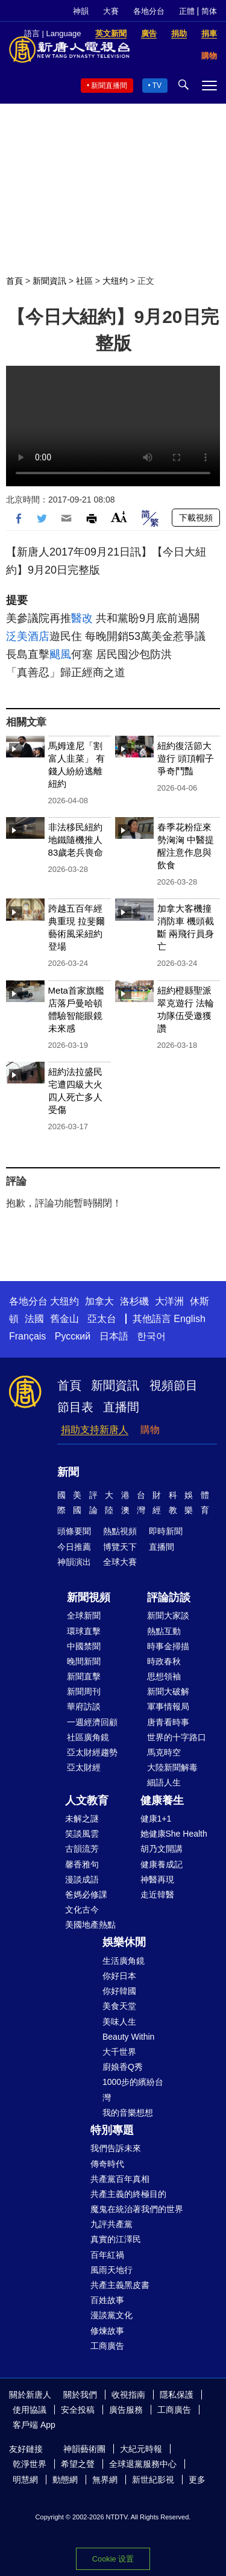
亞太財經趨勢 (92, 1752)
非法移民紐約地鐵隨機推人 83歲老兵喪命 (76, 839)
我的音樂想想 (127, 2112)
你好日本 (119, 1976)
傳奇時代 (107, 2164)
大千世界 (119, 2052)
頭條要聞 (74, 1531)
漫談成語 (82, 1879)
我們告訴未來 (115, 2148)
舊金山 (64, 1319)
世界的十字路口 (176, 1737)
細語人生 (164, 1782)
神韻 (81, 11)
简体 (209, 11)
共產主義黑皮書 (119, 2285)
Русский (72, 1336)
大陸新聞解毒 (172, 1767)
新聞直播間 (109, 85)
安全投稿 (78, 2410)
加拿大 (99, 1301)
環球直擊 (84, 1631)
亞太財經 (84, 1767)
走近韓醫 (157, 1894)
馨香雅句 (82, 1864)
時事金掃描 (168, 1646)
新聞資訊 (49, 281)
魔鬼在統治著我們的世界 (136, 2209)
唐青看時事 (168, 1722)
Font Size (119, 517)
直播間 (121, 1407)
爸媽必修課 (86, 1894)
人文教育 (86, 1800)
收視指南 (128, 2394)
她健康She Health (173, 1833)
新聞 (68, 1472)
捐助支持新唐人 (94, 1429)
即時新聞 (166, 1531)
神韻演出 (74, 1562)
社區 (84, 281)
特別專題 (112, 2130)
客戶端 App (34, 2425)
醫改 (82, 618)
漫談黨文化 (111, 2315)
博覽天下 (120, 1547)
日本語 (113, 1336)
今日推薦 (74, 1547)
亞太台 (101, 1319)
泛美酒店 (27, 636)
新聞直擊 (84, 1676)
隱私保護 (176, 2394)
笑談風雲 (82, 1833)
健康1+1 (156, 1818)
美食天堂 (119, 2006)
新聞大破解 (168, 1691)
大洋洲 (169, 1301)
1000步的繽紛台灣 (132, 2089)
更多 (197, 2479)
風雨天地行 (111, 2270)
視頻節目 (173, 1385)
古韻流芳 (82, 1849)
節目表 (75, 1407)
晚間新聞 (84, 1661)
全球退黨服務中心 (143, 2464)
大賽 (111, 11)
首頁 (14, 281)
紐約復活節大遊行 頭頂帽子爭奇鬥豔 (185, 758)
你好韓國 (119, 1991)
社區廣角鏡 (88, 1737)
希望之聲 (78, 2464)
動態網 (65, 2479)
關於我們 (80, 2394)
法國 (34, 1319)
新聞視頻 (88, 1597)
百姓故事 (107, 2300)
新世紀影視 (153, 2479)
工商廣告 (107, 2346)
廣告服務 (126, 2410)
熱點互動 (164, 1631)
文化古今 (82, 1909)
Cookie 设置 (113, 2558)
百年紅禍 (107, 2255)
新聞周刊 (84, 1691)
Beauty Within (128, 2037)
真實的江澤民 (115, 2239)
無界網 (105, 2479)
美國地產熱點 (90, 1924)
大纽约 (115, 281)
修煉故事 (107, 2331)
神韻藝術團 (84, 2449)
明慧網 (25, 2479)
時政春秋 (164, 1661)
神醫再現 (157, 1879)
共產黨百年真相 (119, 2179)
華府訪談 (84, 1706)
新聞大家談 (168, 1615)
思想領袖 (164, 1676)
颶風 (60, 654)
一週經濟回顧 (92, 1722)
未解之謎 (82, 1818)
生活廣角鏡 (123, 1961)
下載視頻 (196, 517)
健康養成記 (161, 1864)
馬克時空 (164, 1752)
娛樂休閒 (124, 1942)
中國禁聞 (84, 1646)
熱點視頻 (120, 1531)
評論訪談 (168, 1597)
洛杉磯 (134, 1301)
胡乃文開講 (161, 1849)
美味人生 (119, 2021)
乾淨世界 (29, 2464)
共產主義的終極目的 (128, 2194)
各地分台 (149, 11)
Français (27, 1336)
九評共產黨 (111, 2224)
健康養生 (162, 1800)
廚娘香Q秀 (122, 2067)
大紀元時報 (141, 2449)
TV (157, 85)
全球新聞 (84, 1615)
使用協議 (29, 2410)
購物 (150, 1429)
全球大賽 (120, 1562)
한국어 (151, 1336)
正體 (187, 11)
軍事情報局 (168, 1706)
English (189, 1319)
